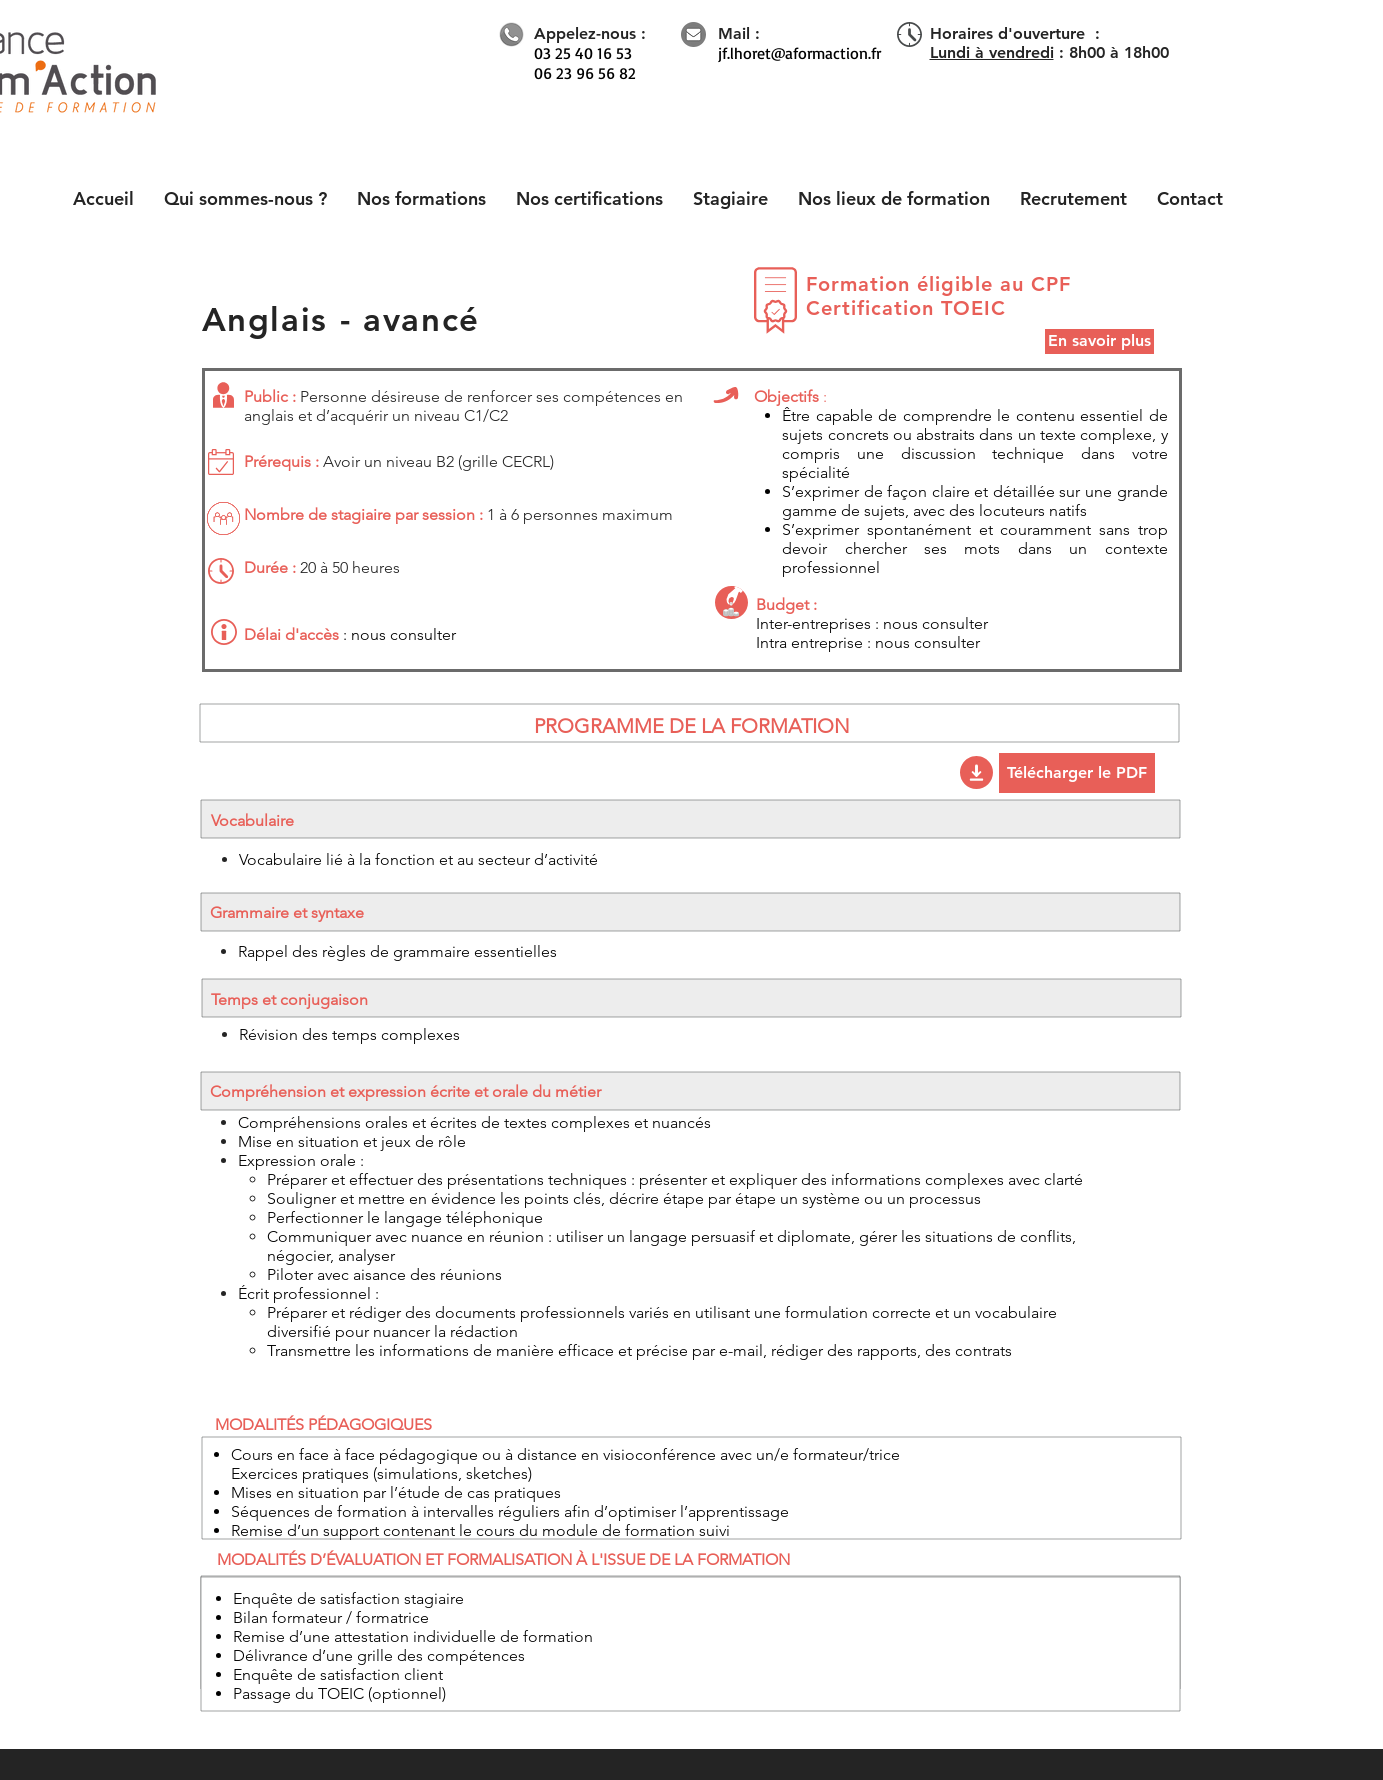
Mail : (739, 33)
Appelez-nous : (590, 33)
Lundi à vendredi (992, 52)
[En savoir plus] (1099, 341)
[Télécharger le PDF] (1077, 773)
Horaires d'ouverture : (1015, 33)
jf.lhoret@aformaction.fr (799, 53)
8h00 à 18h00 (1119, 52)
